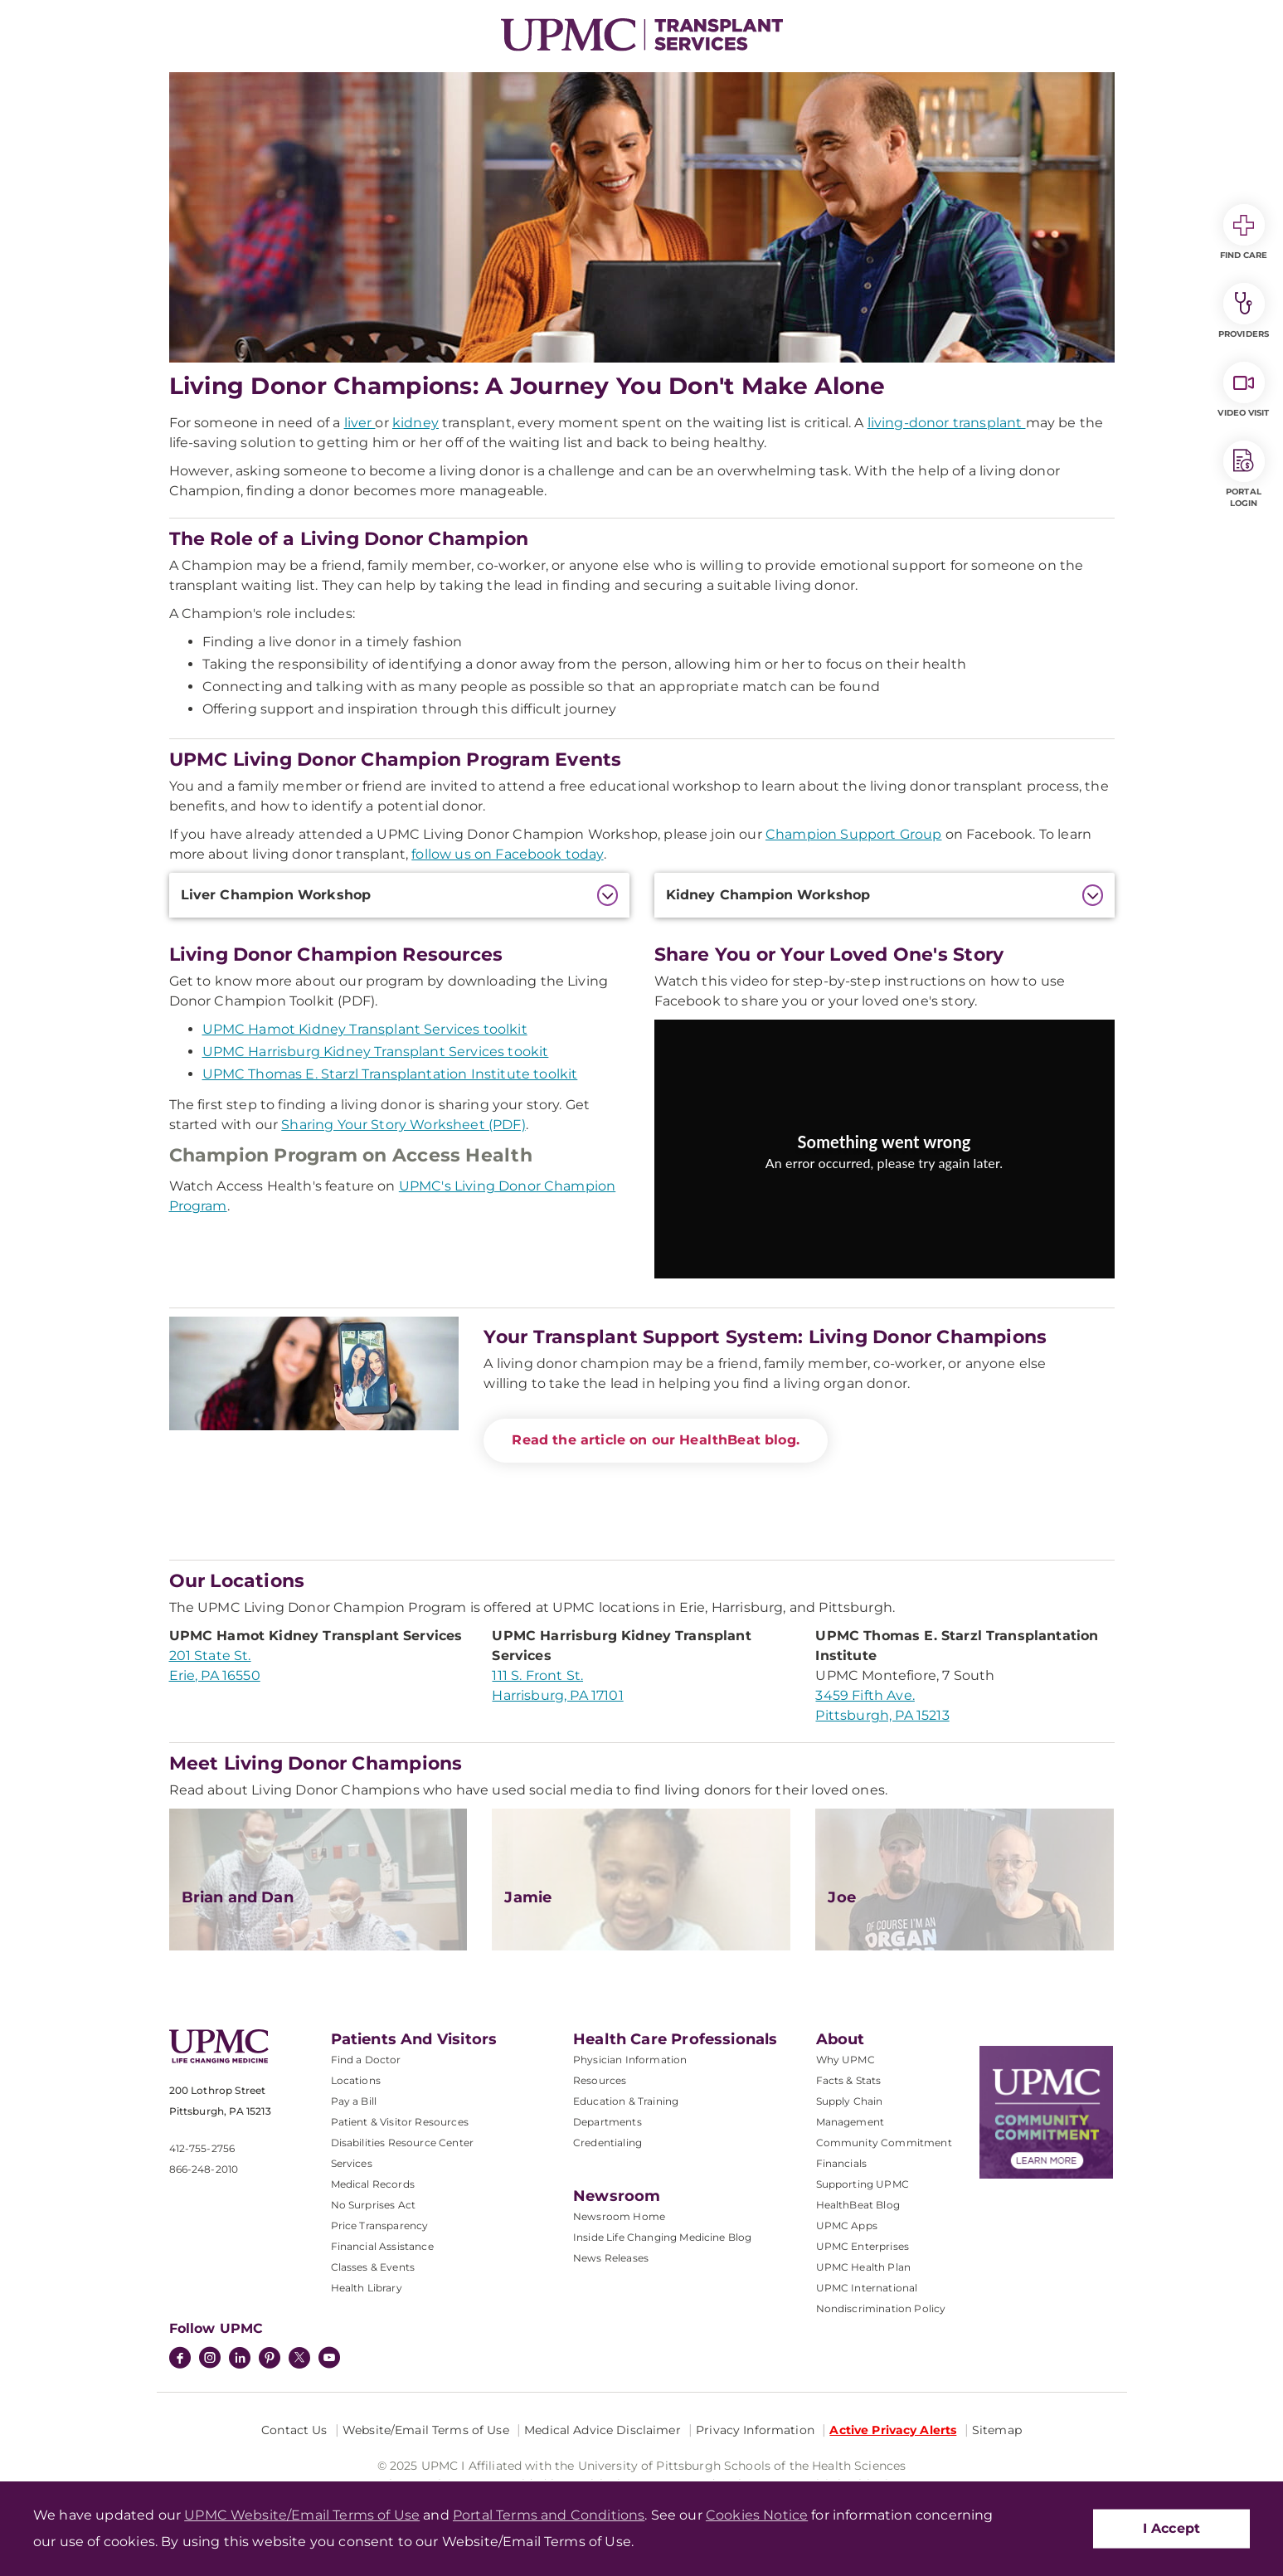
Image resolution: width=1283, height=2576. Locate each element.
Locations (356, 2080)
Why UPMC (845, 2059)
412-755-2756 (202, 2148)
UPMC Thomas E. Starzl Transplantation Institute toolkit (390, 1074)
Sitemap (997, 2430)
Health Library (366, 2287)
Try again (884, 1200)
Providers (1243, 311)
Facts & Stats (849, 2080)
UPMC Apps (846, 2225)
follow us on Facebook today (507, 854)
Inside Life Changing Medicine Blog (662, 2237)
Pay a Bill (354, 2101)
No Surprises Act (373, 2205)
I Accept (1171, 2528)
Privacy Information (755, 2430)
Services (351, 2163)
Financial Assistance (382, 2246)
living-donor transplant (946, 423)
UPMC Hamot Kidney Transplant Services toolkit (364, 1029)
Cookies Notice (757, 2515)
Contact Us (294, 2430)
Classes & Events (373, 2267)
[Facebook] (180, 2359)
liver (360, 423)
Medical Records (373, 2184)
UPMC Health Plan (863, 2267)
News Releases (611, 2258)
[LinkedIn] (239, 2359)
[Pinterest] (269, 2359)
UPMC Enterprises (863, 2246)
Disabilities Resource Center (402, 2142)
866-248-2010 (204, 2169)
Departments (607, 2122)
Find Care (1244, 232)
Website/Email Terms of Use (426, 2430)
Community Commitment (884, 2142)
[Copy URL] (887, 1160)
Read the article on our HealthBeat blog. (655, 1440)
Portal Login (1244, 475)
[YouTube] (329, 2359)
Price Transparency (380, 2225)
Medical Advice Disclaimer (602, 2430)
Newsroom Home (619, 2216)
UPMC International (867, 2287)
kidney (415, 423)
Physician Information (630, 2059)
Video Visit (1243, 390)
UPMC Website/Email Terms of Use (302, 2515)
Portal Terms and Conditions (548, 2515)
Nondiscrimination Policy (881, 2308)
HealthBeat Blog (858, 2205)
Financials (841, 2163)
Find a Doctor (366, 2059)
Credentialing (607, 2142)
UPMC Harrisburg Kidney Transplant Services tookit (375, 1051)
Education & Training (625, 2101)
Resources (599, 2080)
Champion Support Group (853, 834)
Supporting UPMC (862, 2184)
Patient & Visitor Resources (400, 2122)
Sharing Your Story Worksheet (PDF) (403, 1124)
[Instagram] (210, 2359)
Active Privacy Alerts (892, 2430)
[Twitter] (299, 2358)
